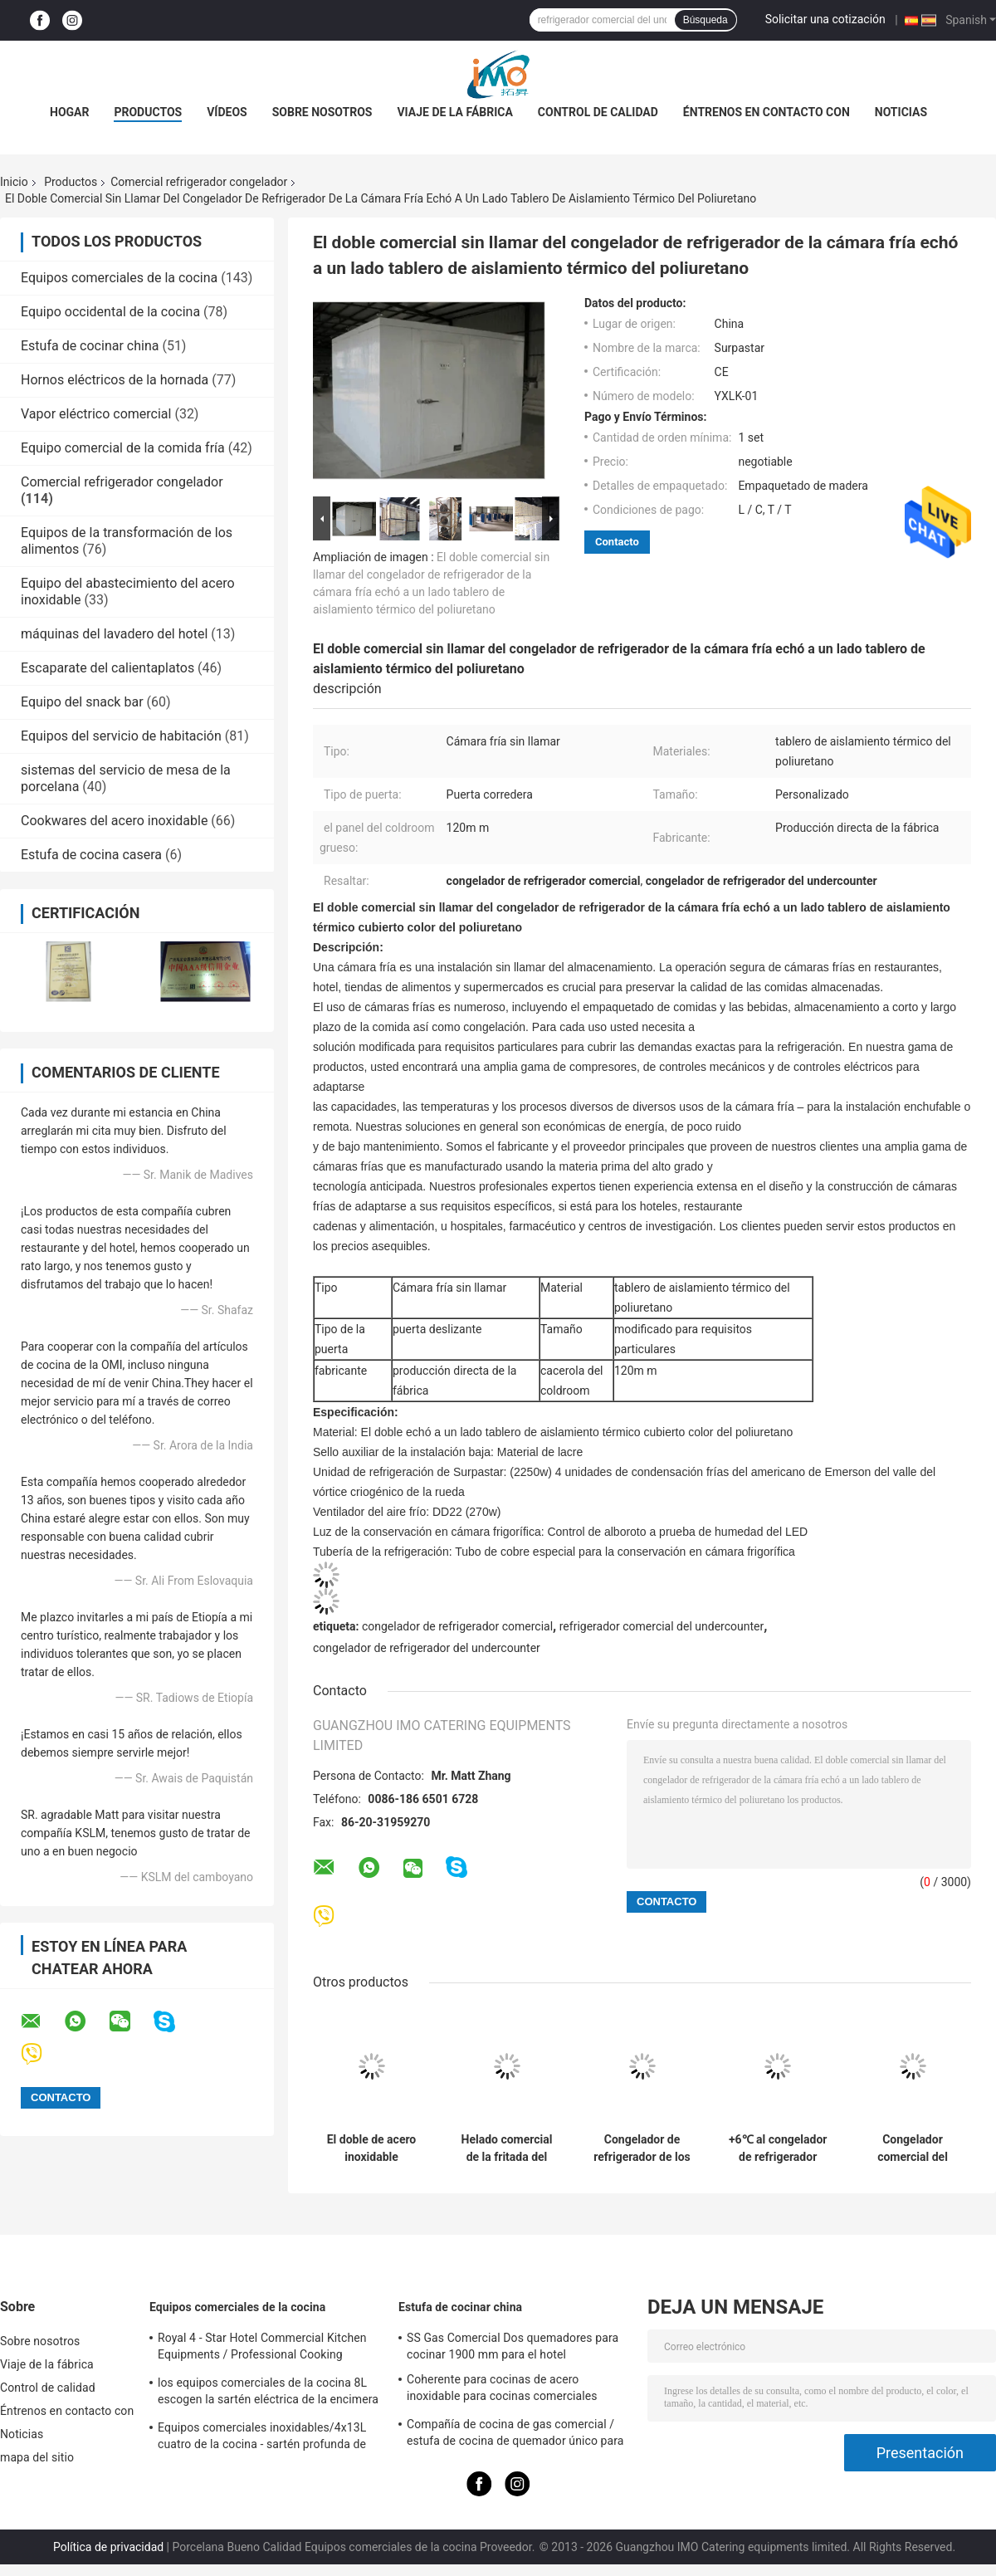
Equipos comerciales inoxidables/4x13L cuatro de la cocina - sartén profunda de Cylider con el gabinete (262, 2438)
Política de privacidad (108, 2547)
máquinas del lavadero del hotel (114, 634)
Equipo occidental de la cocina (110, 312)
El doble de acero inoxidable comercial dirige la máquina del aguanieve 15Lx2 (371, 2148)
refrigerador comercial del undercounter (661, 1626)
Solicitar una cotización (825, 19)
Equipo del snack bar (82, 702)
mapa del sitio (37, 2457)
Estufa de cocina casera (91, 855)
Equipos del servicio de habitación (121, 736)
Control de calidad (598, 112)
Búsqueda (705, 20)
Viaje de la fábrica (454, 112)
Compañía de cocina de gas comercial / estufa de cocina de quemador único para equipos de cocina (515, 2434)
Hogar (69, 112)
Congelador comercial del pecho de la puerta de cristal (912, 2148)
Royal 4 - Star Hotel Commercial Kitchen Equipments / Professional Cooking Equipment (262, 2348)
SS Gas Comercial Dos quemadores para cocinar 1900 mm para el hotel (512, 2346)
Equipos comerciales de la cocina (119, 278)
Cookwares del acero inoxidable (114, 821)
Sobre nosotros (322, 112)
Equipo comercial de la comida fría (123, 448)
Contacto (617, 541)
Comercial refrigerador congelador (198, 181)
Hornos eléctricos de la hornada (114, 380)
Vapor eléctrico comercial (96, 414)
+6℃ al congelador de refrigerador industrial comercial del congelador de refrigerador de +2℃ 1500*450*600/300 (777, 2148)
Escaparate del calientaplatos (107, 668)
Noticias (901, 112)
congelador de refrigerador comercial (457, 1626)
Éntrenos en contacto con (766, 112)
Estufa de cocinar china (90, 346)
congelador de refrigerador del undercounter (426, 1648)
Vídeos (227, 112)
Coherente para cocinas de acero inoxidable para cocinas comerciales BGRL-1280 (502, 2390)
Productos (148, 112)
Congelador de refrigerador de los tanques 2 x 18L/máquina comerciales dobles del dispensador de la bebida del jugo (641, 2148)
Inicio (14, 181)
